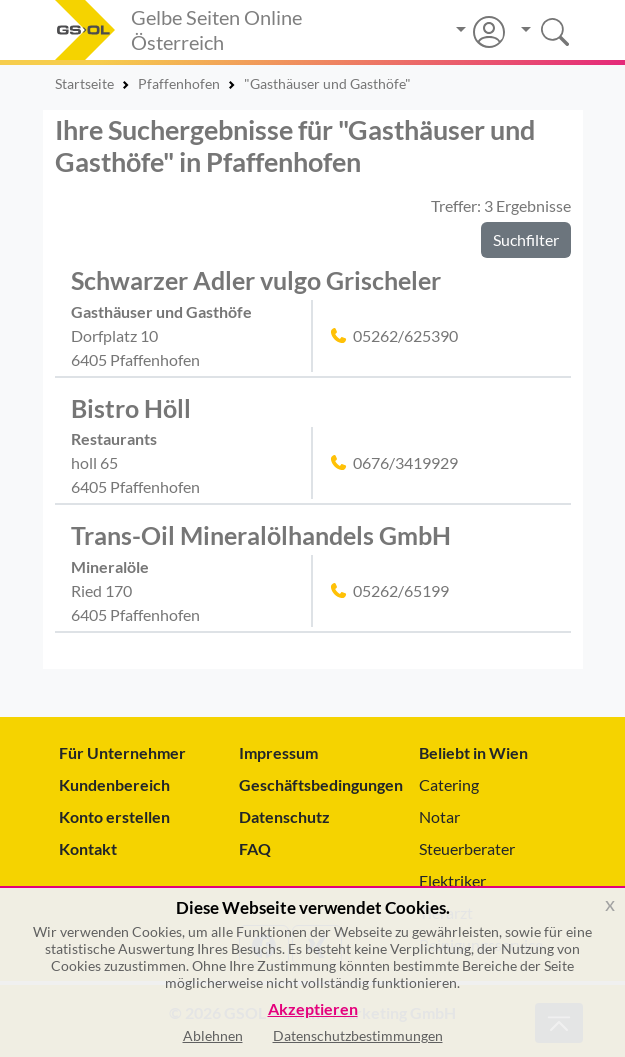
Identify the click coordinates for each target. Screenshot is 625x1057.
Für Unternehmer (122, 752)
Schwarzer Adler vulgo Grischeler (256, 280)
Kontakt (88, 848)
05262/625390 (405, 335)
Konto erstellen (114, 816)
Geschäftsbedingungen (313, 784)
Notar (439, 816)
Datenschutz (284, 816)
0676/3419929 (405, 462)
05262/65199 (401, 590)
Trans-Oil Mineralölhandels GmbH (261, 535)
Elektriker (452, 880)
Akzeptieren (313, 1009)
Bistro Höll (131, 408)
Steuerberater (467, 848)
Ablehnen (213, 1035)
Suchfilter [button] (526, 239)
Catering (449, 784)
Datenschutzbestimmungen (358, 1035)
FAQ (255, 848)
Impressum (278, 752)
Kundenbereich (114, 784)
